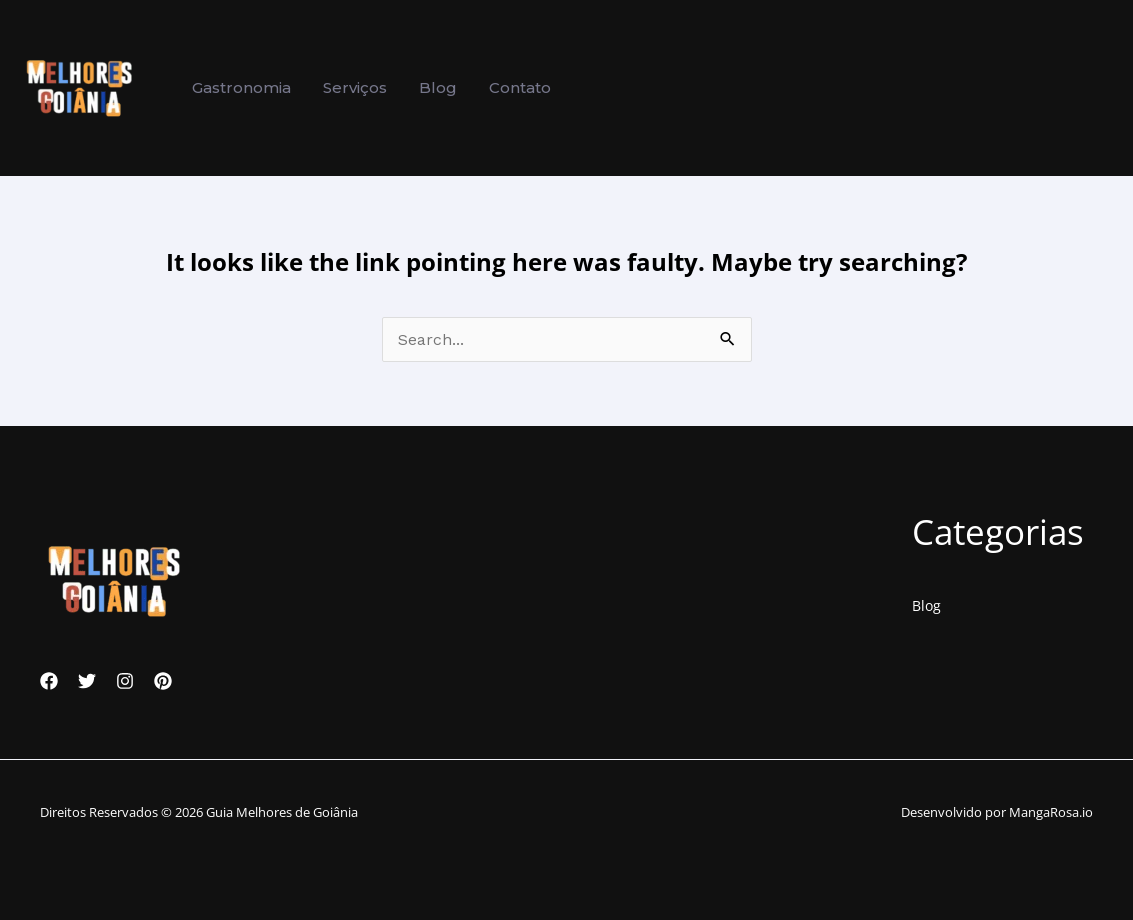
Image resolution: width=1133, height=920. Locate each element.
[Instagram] (125, 681)
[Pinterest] (163, 681)
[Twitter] (87, 681)
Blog (926, 605)
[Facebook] (49, 681)
